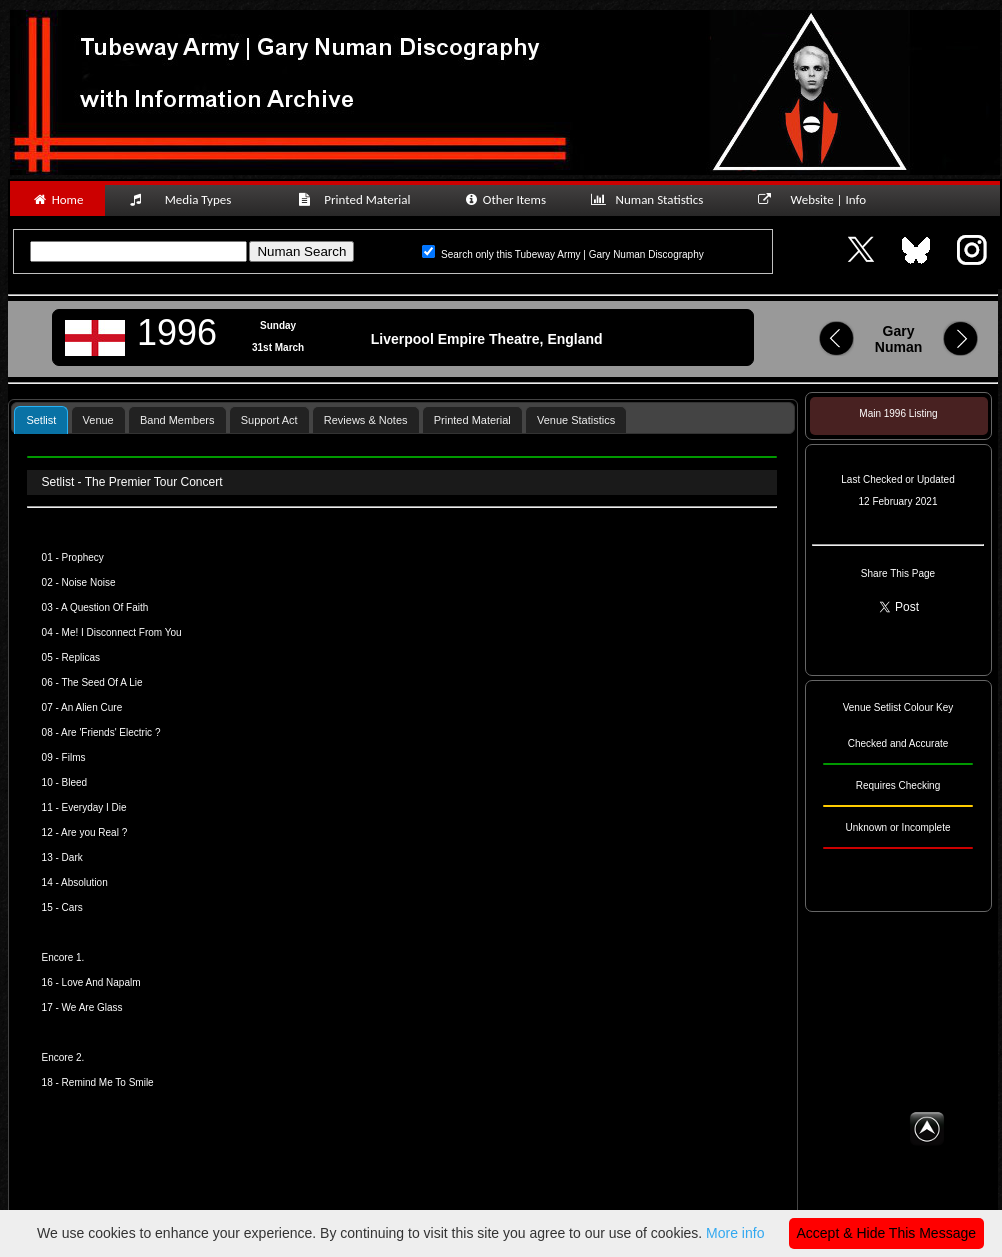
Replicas (81, 657)
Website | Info (818, 199)
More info (735, 1233)
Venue (98, 420)
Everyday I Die (94, 807)
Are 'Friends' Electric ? (110, 732)
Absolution (84, 882)
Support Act (269, 420)
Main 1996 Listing (898, 413)
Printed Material (357, 199)
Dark (72, 857)
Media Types (189, 199)
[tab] (41, 419)
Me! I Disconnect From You (122, 632)
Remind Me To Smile (108, 1082)
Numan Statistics (651, 199)
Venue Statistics (576, 420)
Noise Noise (89, 582)
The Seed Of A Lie (101, 682)
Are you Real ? (94, 832)
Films (74, 757)
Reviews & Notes (366, 420)
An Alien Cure (91, 707)
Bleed (75, 782)
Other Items (504, 199)
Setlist (41, 420)
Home (57, 199)
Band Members (177, 420)
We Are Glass (92, 1007)
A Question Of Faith (104, 607)
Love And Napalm (101, 982)
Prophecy (83, 557)
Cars (72, 907)
